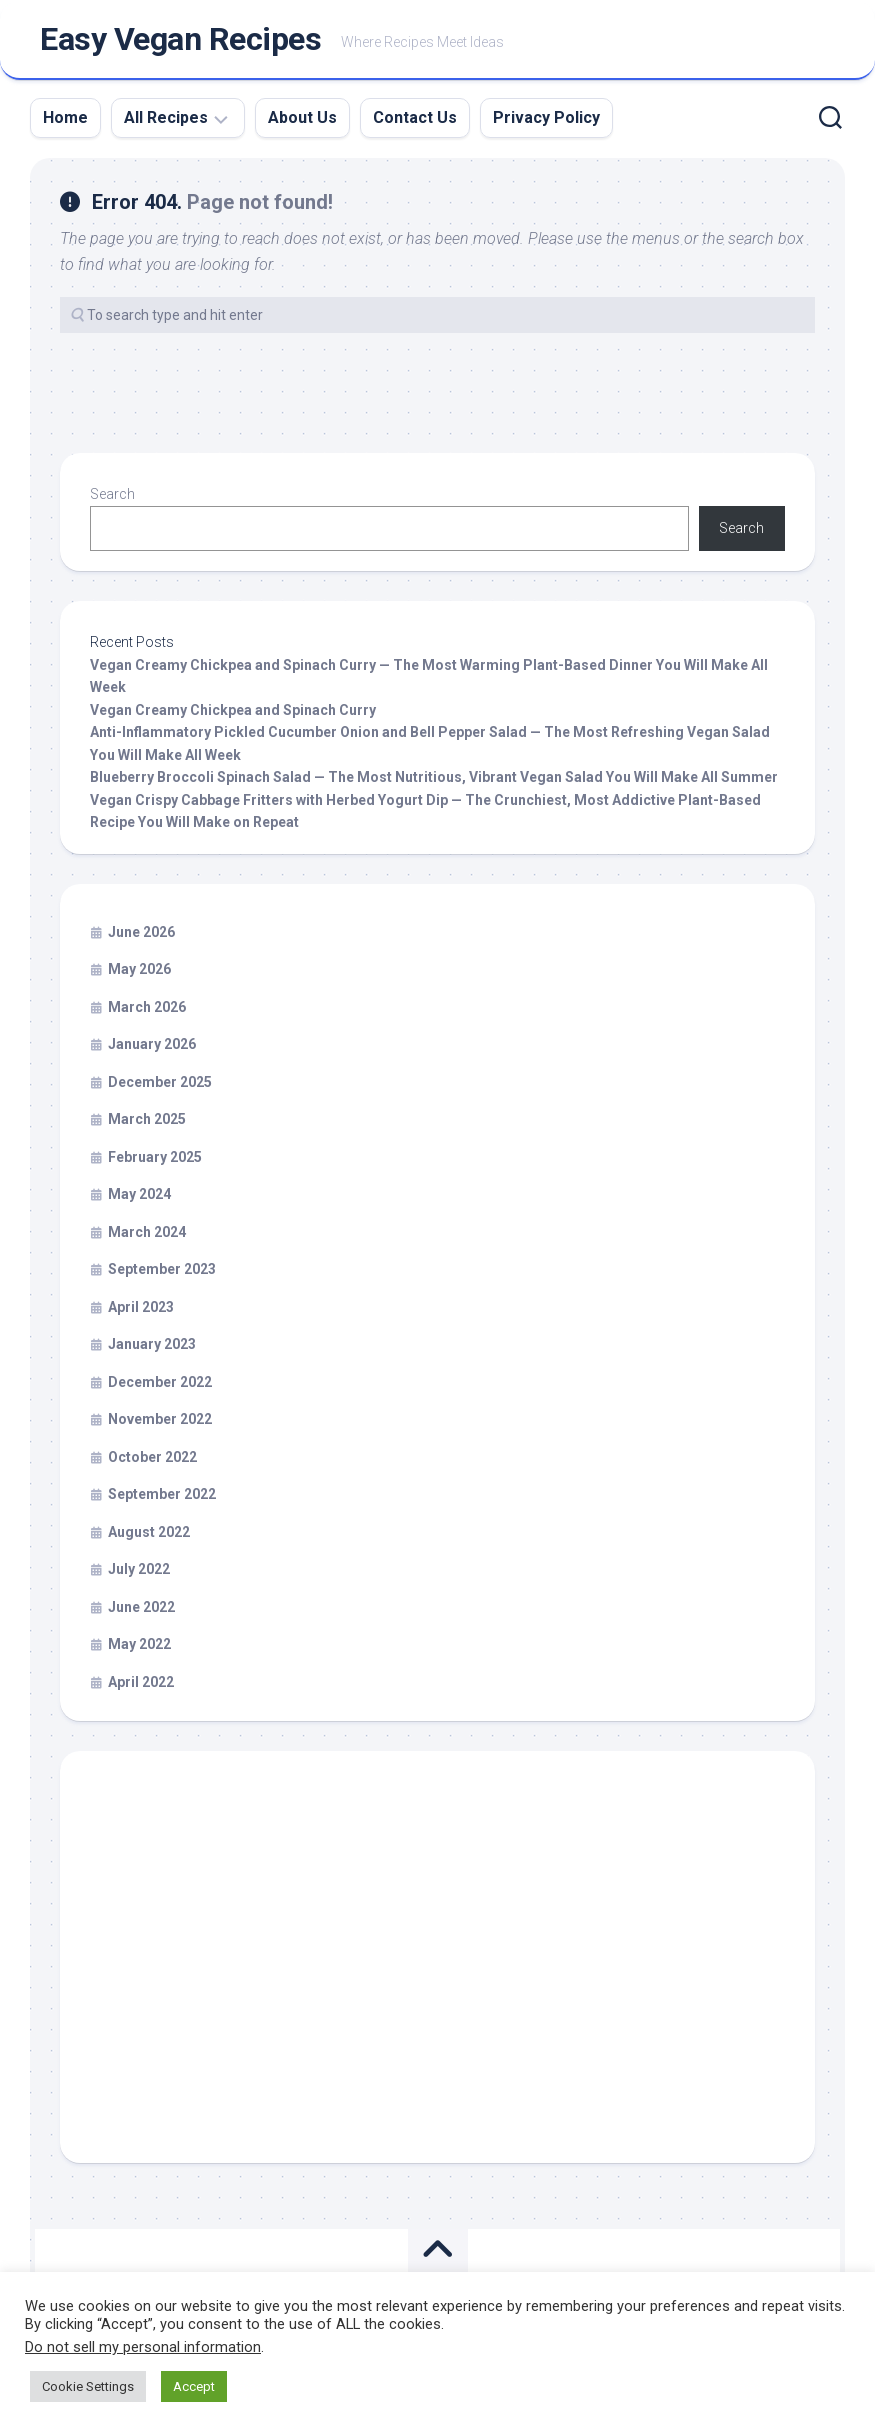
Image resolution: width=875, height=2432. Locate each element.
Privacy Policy (546, 120)
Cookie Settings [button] (88, 2386)
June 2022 (141, 1609)
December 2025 (160, 1084)
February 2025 (155, 1159)
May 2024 (139, 1197)
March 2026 (147, 1009)
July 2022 (139, 1572)
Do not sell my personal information (143, 2347)
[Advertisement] (437, 1969)
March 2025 (147, 1122)
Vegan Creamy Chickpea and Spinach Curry (233, 712)
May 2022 (139, 1647)
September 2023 (162, 1272)
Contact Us (415, 120)
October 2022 (152, 1459)
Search (112, 497)
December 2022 (160, 1384)
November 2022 (160, 1422)
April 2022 (141, 1684)
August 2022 (149, 1534)
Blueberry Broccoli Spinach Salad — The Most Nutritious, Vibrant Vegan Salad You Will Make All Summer (434, 780)
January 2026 (152, 1047)
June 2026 (141, 934)
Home (65, 120)
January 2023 (152, 1347)
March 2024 (147, 1234)
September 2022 (162, 1497)
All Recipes (166, 120)
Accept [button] (194, 2386)
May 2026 (139, 972)
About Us (302, 120)
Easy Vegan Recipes (180, 41)
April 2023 (141, 1309)
